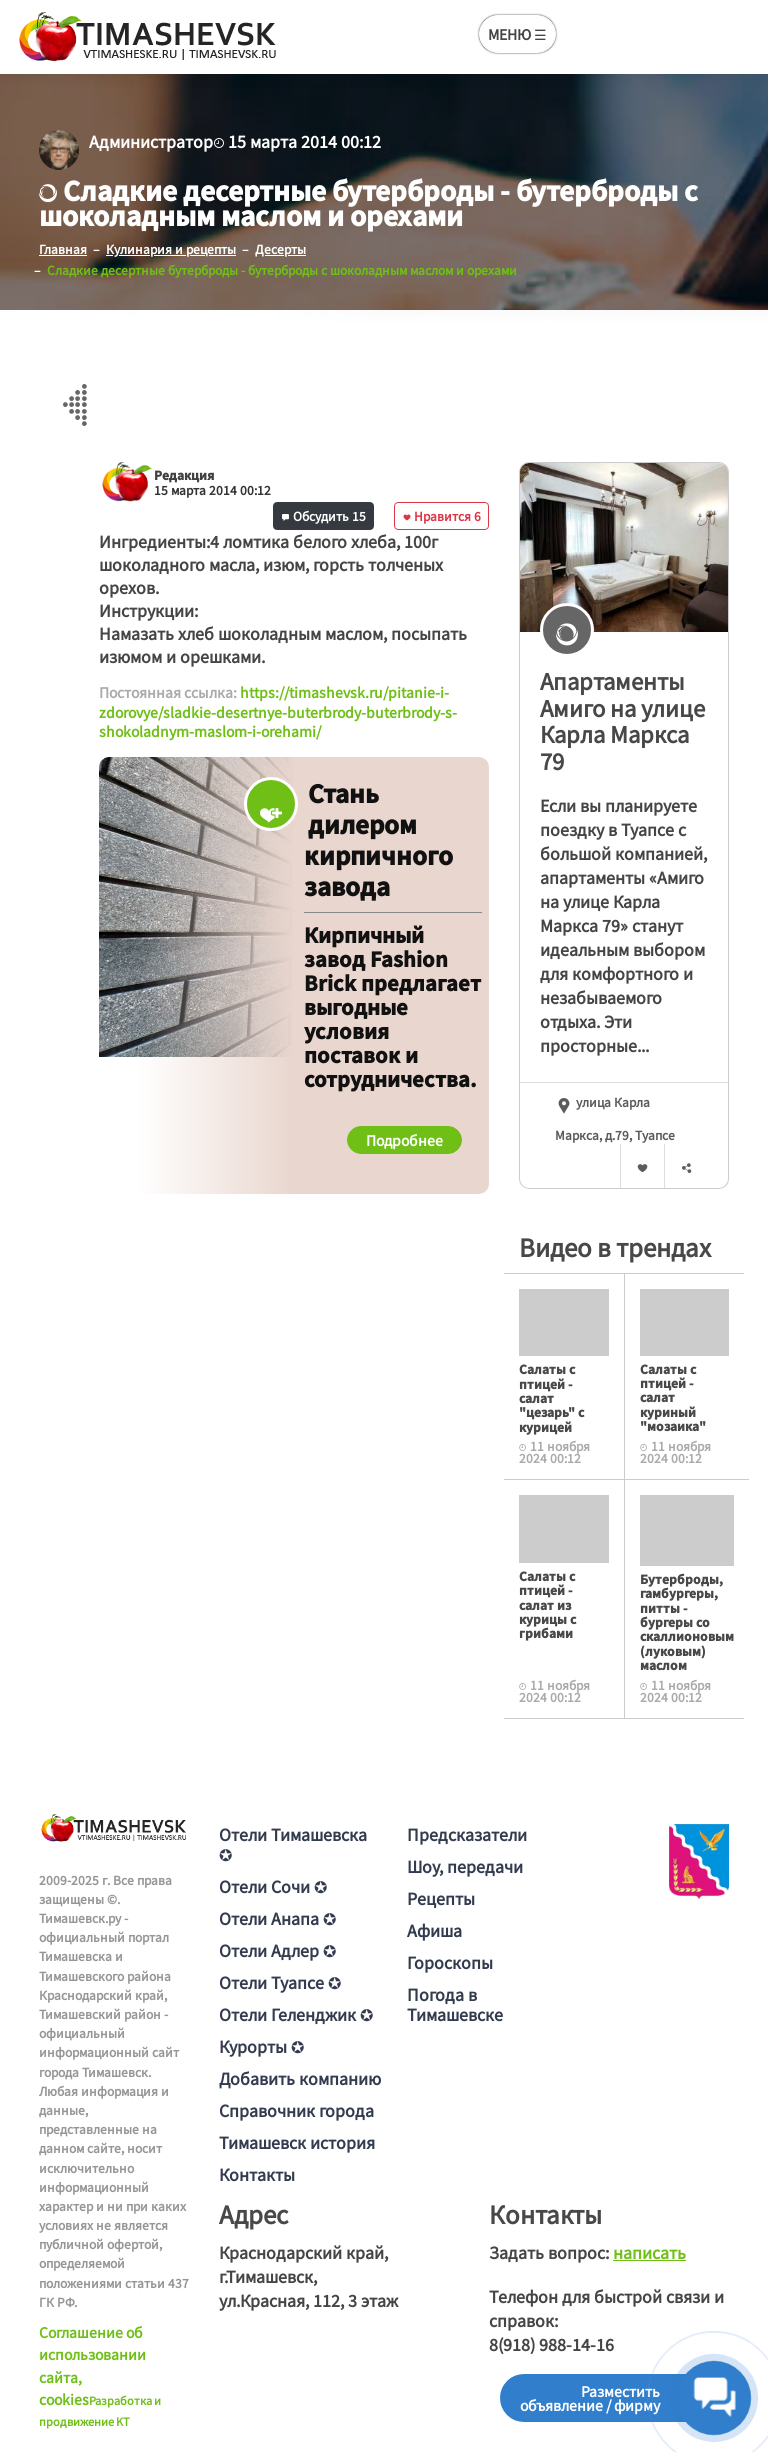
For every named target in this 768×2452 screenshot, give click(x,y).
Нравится (442, 515)
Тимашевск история (297, 2142)
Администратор (151, 141)
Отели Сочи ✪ (273, 1886)
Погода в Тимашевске (455, 2004)
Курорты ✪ (261, 2046)
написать (649, 2252)
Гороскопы (450, 1962)
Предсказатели (467, 1834)
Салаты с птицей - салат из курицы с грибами (547, 1604)
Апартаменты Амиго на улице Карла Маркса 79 (622, 720)
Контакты (257, 2174)
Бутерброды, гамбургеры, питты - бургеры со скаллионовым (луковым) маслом (687, 1621)
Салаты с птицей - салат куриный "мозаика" (673, 1397)
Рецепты (441, 1898)
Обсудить (324, 515)
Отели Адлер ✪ (277, 1950)
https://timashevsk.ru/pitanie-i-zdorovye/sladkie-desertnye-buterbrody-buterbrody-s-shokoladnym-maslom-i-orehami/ (278, 711)
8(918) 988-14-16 (551, 2344)
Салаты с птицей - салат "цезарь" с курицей (551, 1397)
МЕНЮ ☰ (517, 34)
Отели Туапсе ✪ (280, 1982)
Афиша (434, 1930)
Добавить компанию (300, 2078)
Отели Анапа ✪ (277, 1918)
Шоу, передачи (465, 1866)
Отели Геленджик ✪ (296, 2014)
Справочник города (296, 2110)
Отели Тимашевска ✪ (293, 1844)
